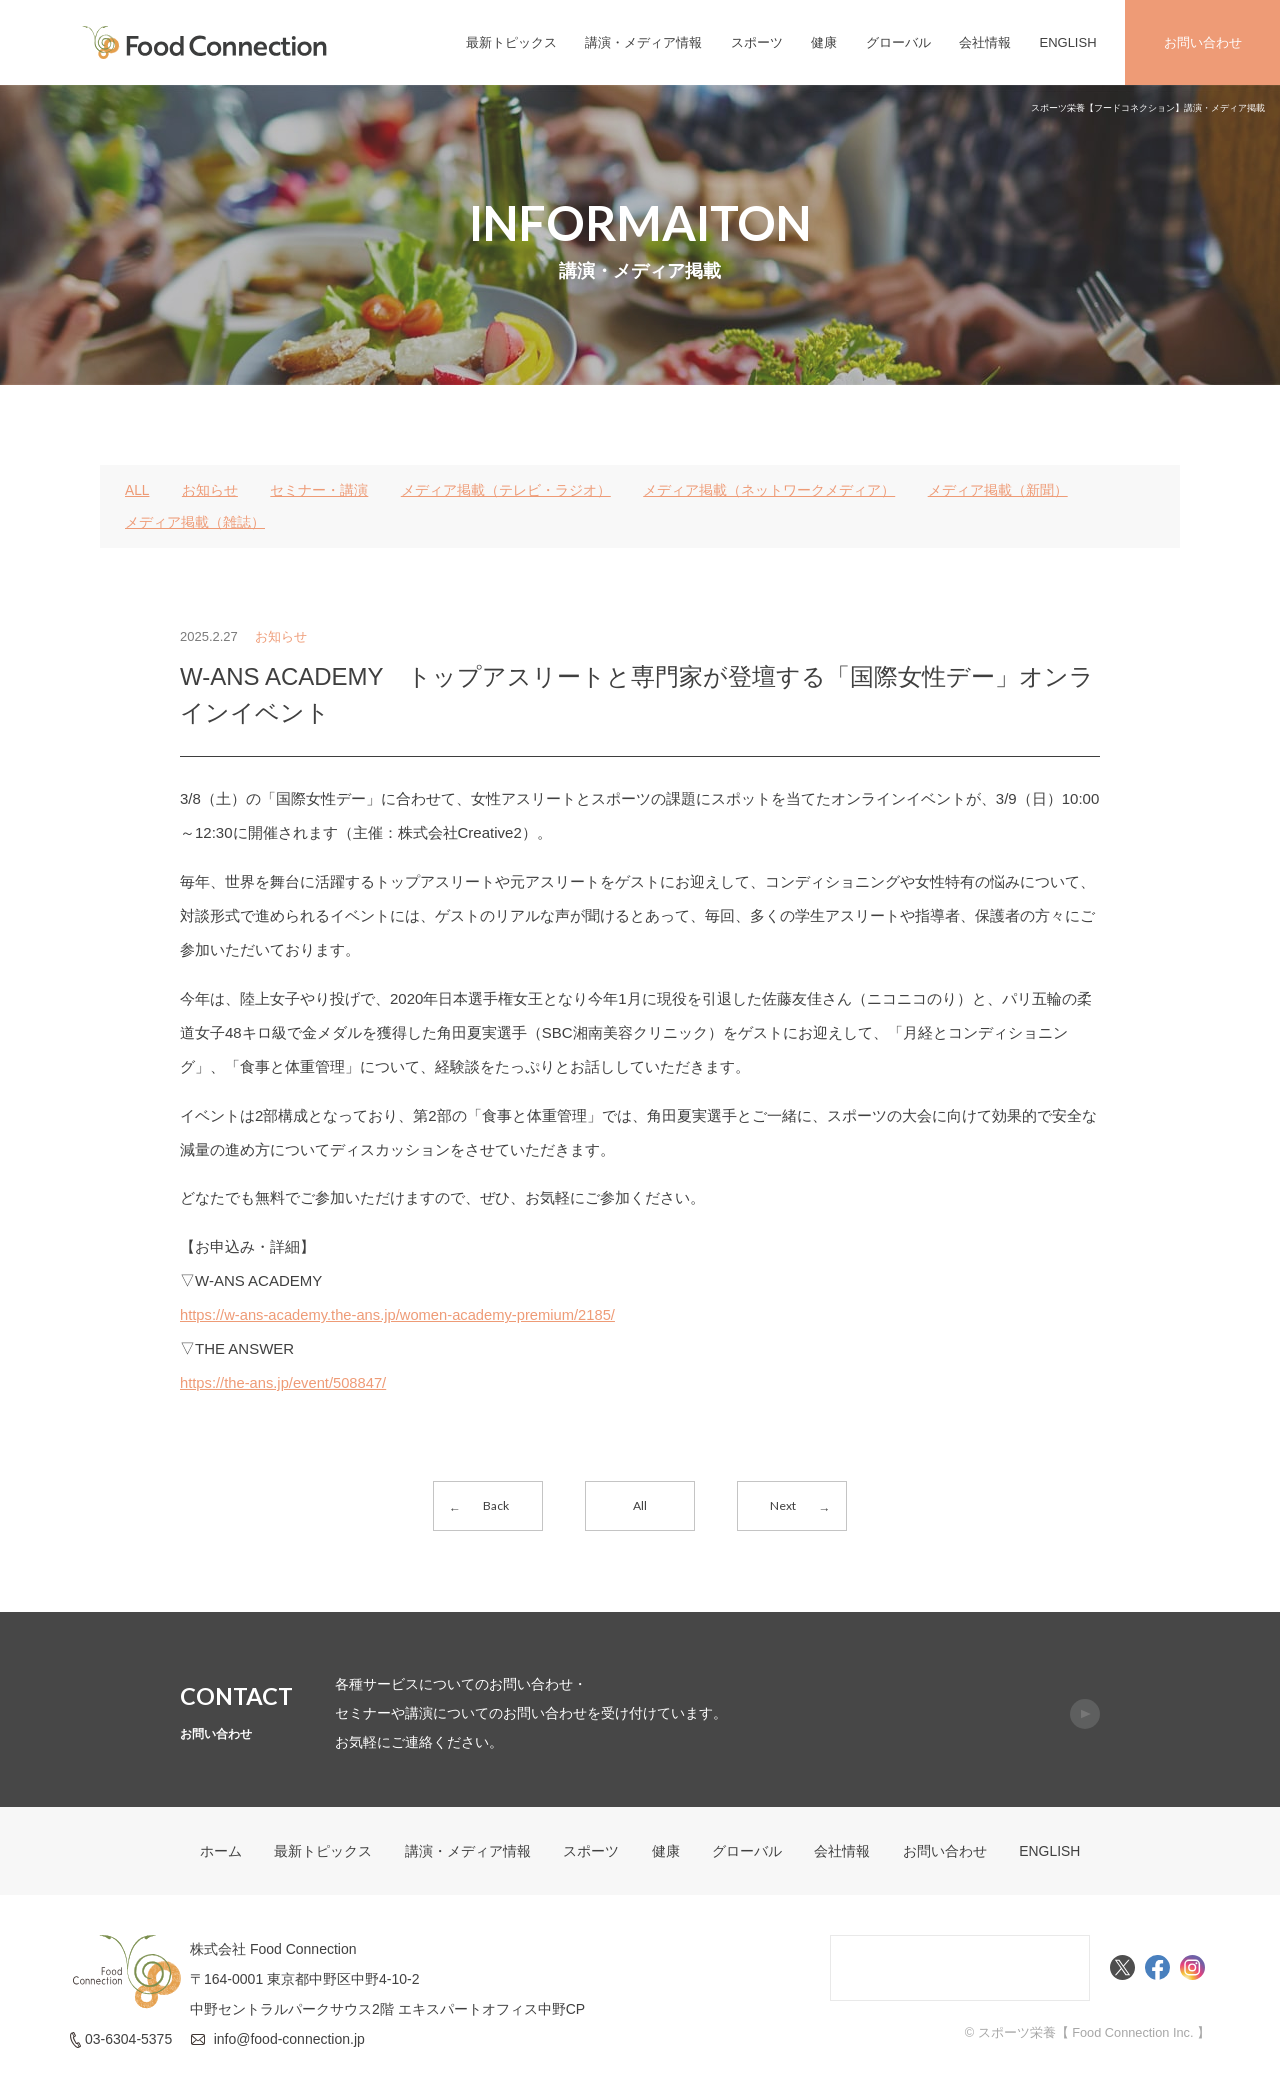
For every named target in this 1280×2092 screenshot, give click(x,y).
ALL (137, 490)
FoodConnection (205, 42)
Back (497, 1505)
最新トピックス (511, 42)
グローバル (898, 42)
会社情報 (985, 42)
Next (783, 1505)
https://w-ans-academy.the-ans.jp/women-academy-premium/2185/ (401, 1314)
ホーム (220, 1854)
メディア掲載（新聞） (998, 490)
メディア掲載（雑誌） (195, 522)
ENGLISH (1067, 42)
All (640, 1505)
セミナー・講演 (320, 490)
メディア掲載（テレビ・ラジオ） (506, 490)
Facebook (1157, 1971)
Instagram (1192, 1971)
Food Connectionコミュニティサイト (960, 1971)
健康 (824, 42)
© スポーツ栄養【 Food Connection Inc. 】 (1086, 2035)
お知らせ (210, 490)
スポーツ (757, 42)
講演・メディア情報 (643, 42)
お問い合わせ (1203, 42)
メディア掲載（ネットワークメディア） (770, 490)
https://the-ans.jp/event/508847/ (285, 1382)
